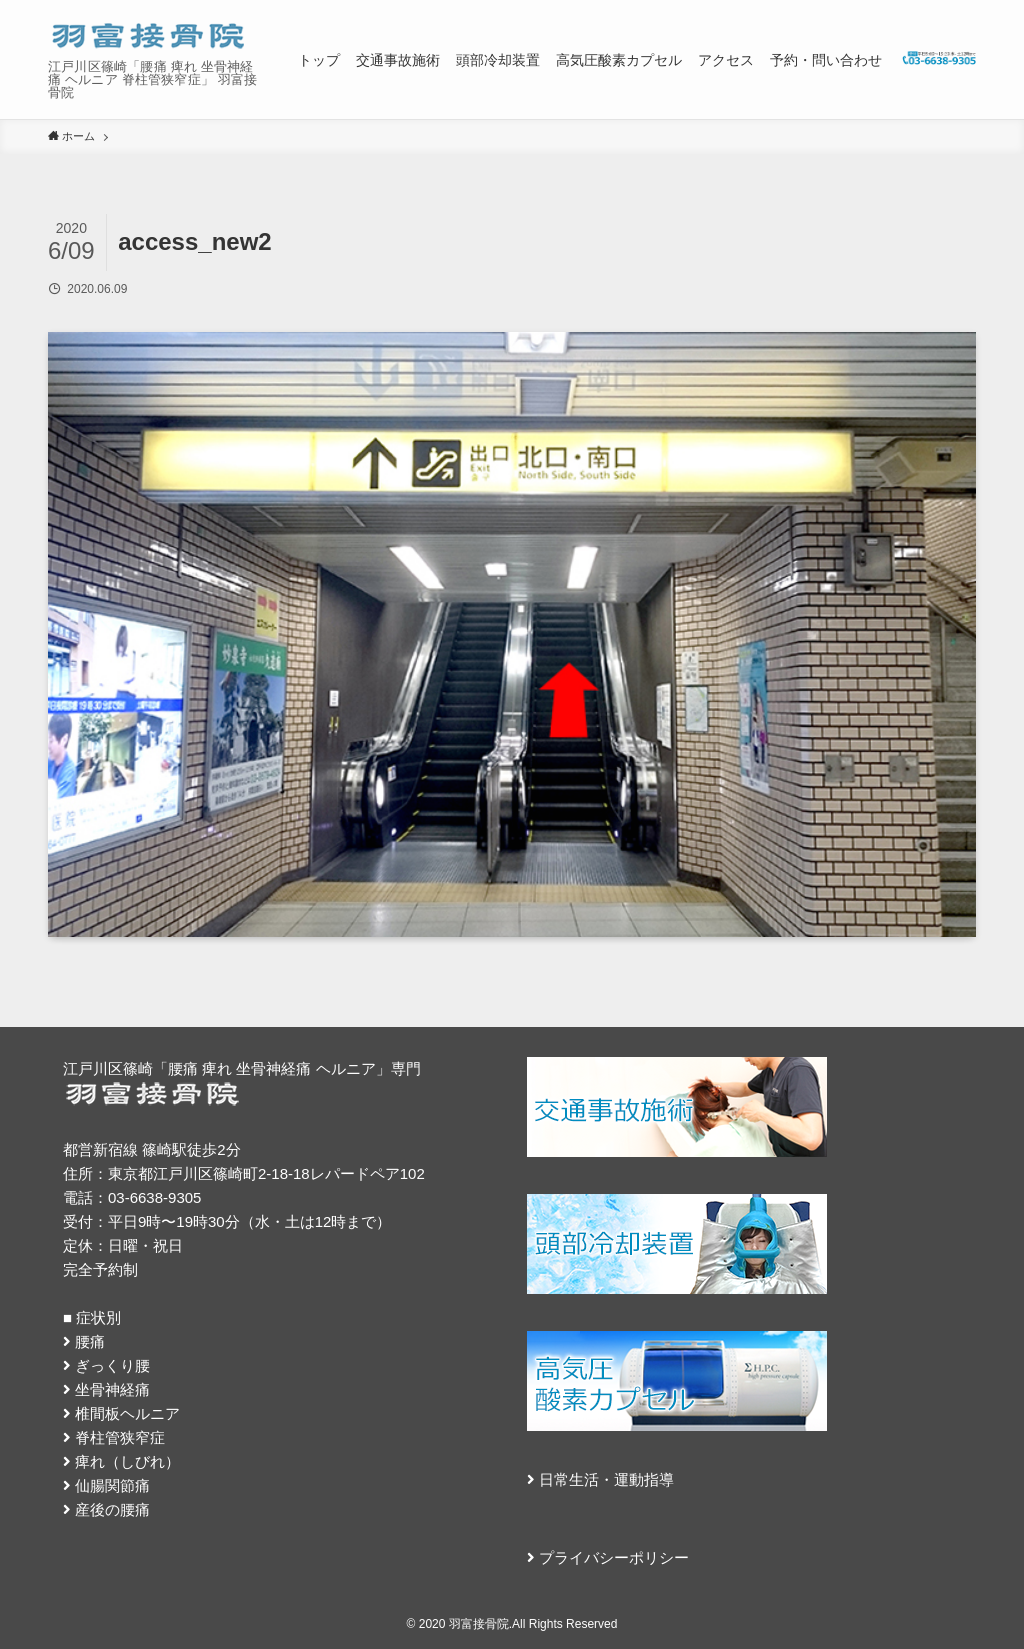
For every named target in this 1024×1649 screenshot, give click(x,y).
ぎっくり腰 (112, 1365)
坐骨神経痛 (112, 1389)
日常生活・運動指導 (606, 1479)
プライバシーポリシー (614, 1557)
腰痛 (90, 1341)
